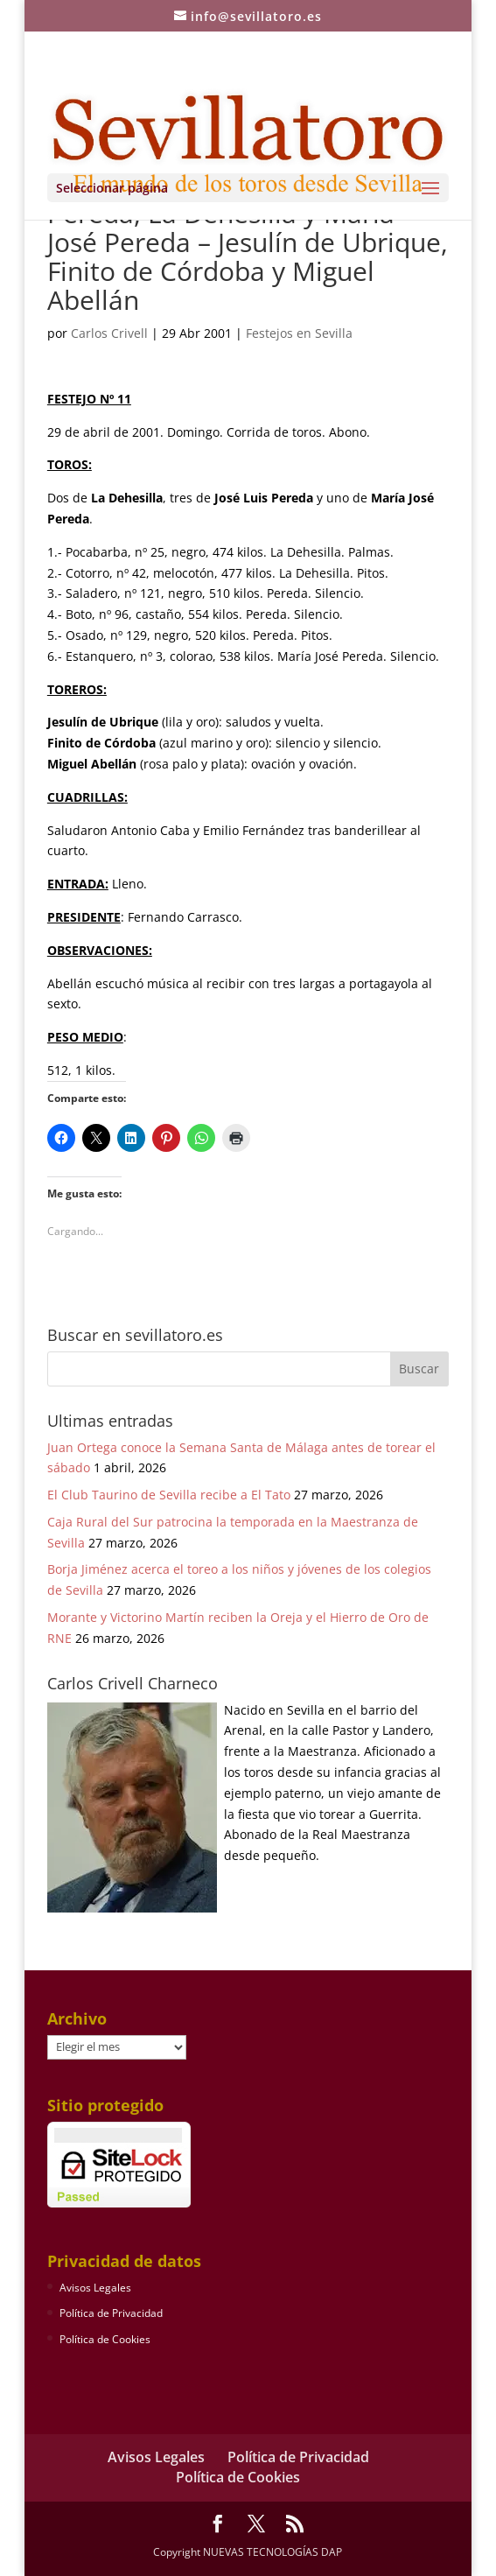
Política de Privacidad (111, 2313)
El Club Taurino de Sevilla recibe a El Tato (168, 1494)
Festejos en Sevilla (299, 333)
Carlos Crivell (109, 333)
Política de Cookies (104, 2339)
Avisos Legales (95, 2287)
